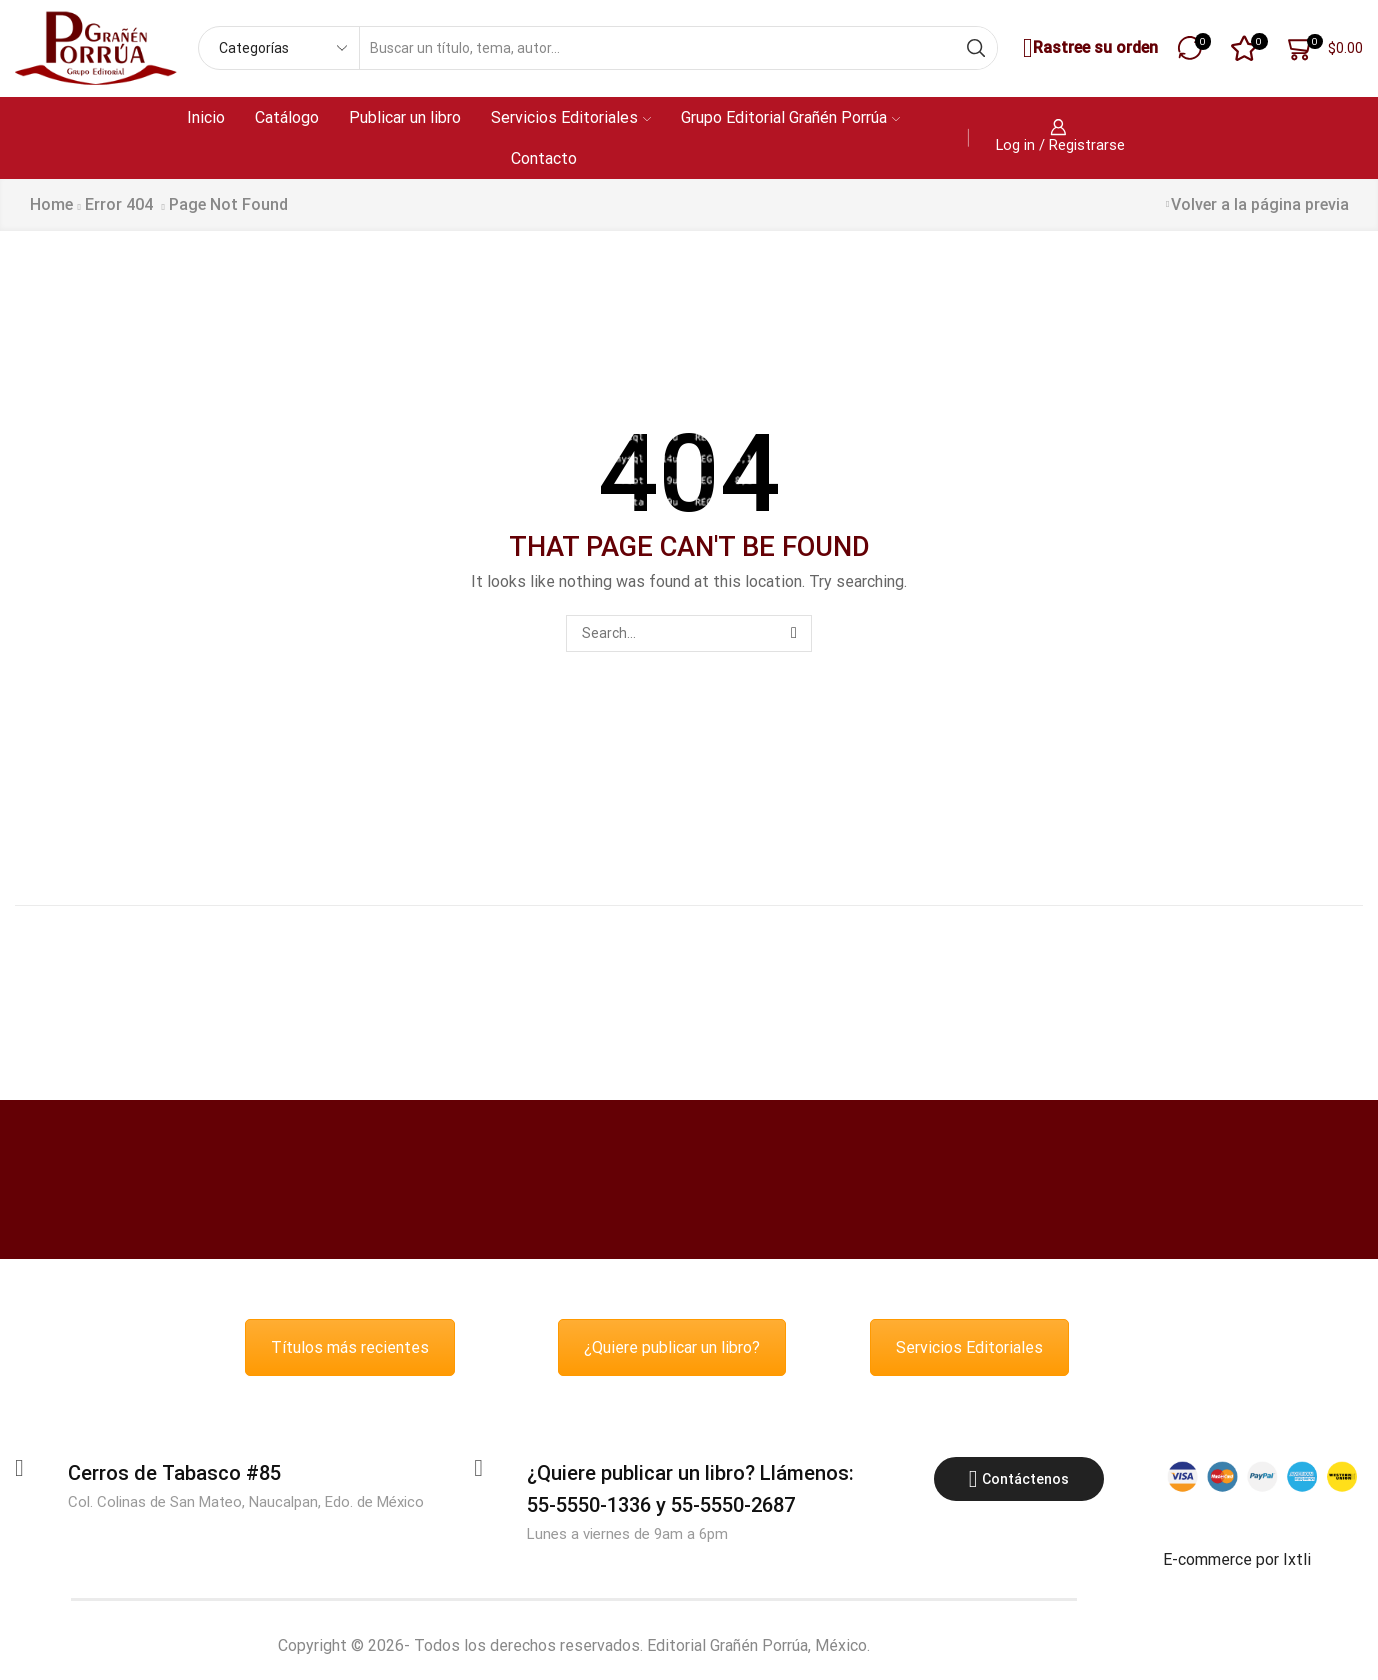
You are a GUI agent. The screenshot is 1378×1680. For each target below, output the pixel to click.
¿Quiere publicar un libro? (672, 1347)
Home (51, 204)
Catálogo (287, 117)
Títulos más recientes (350, 1347)
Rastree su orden (1088, 48)
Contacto (544, 158)
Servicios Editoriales (571, 117)
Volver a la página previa (1260, 204)
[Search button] (976, 48)
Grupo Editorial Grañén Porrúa (790, 117)
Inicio (206, 117)
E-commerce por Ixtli (1237, 1559)
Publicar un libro (405, 117)
